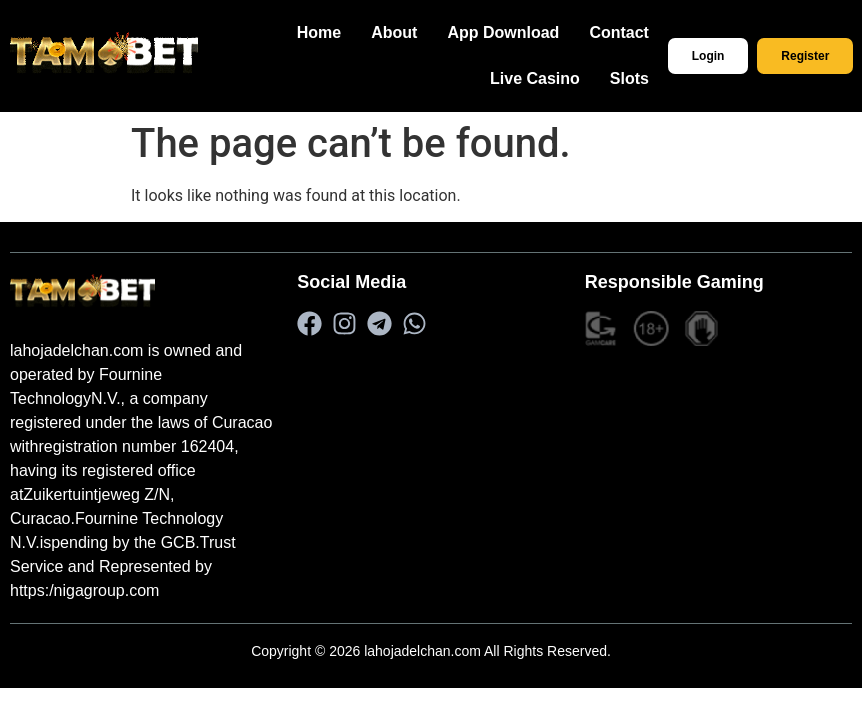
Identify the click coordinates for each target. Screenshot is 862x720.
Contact (642, 32)
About (417, 32)
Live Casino (558, 78)
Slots (652, 78)
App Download (526, 32)
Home (342, 32)
